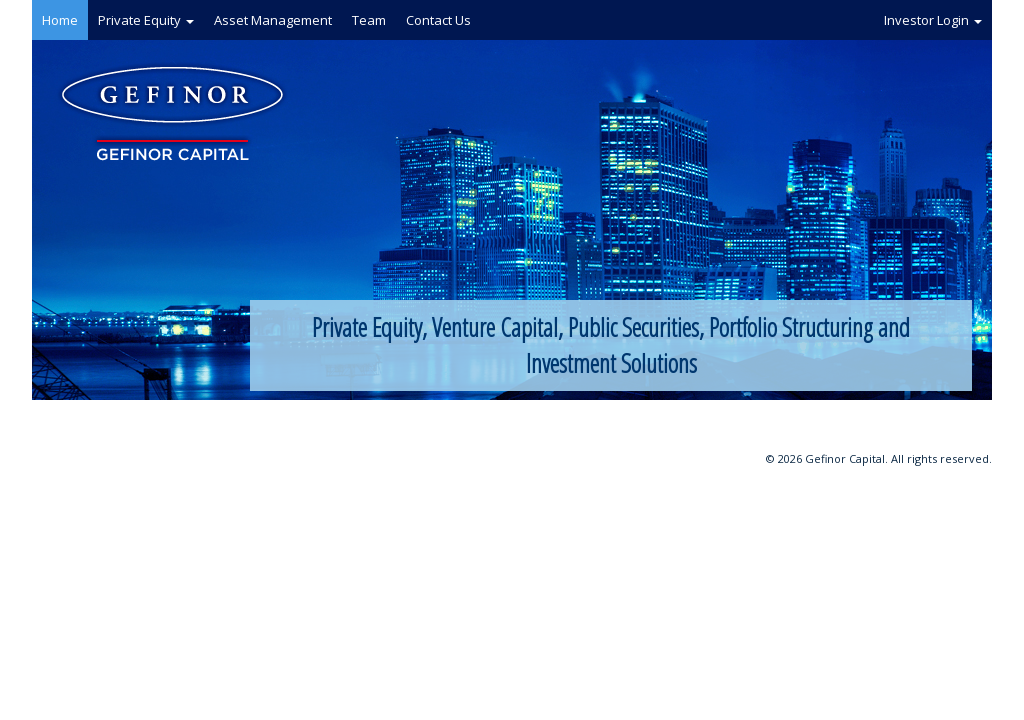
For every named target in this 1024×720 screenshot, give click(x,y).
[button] (190, 22)
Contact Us (438, 20)
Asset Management (273, 20)
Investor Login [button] (933, 20)
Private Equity (146, 20)
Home (60, 20)
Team (369, 20)
